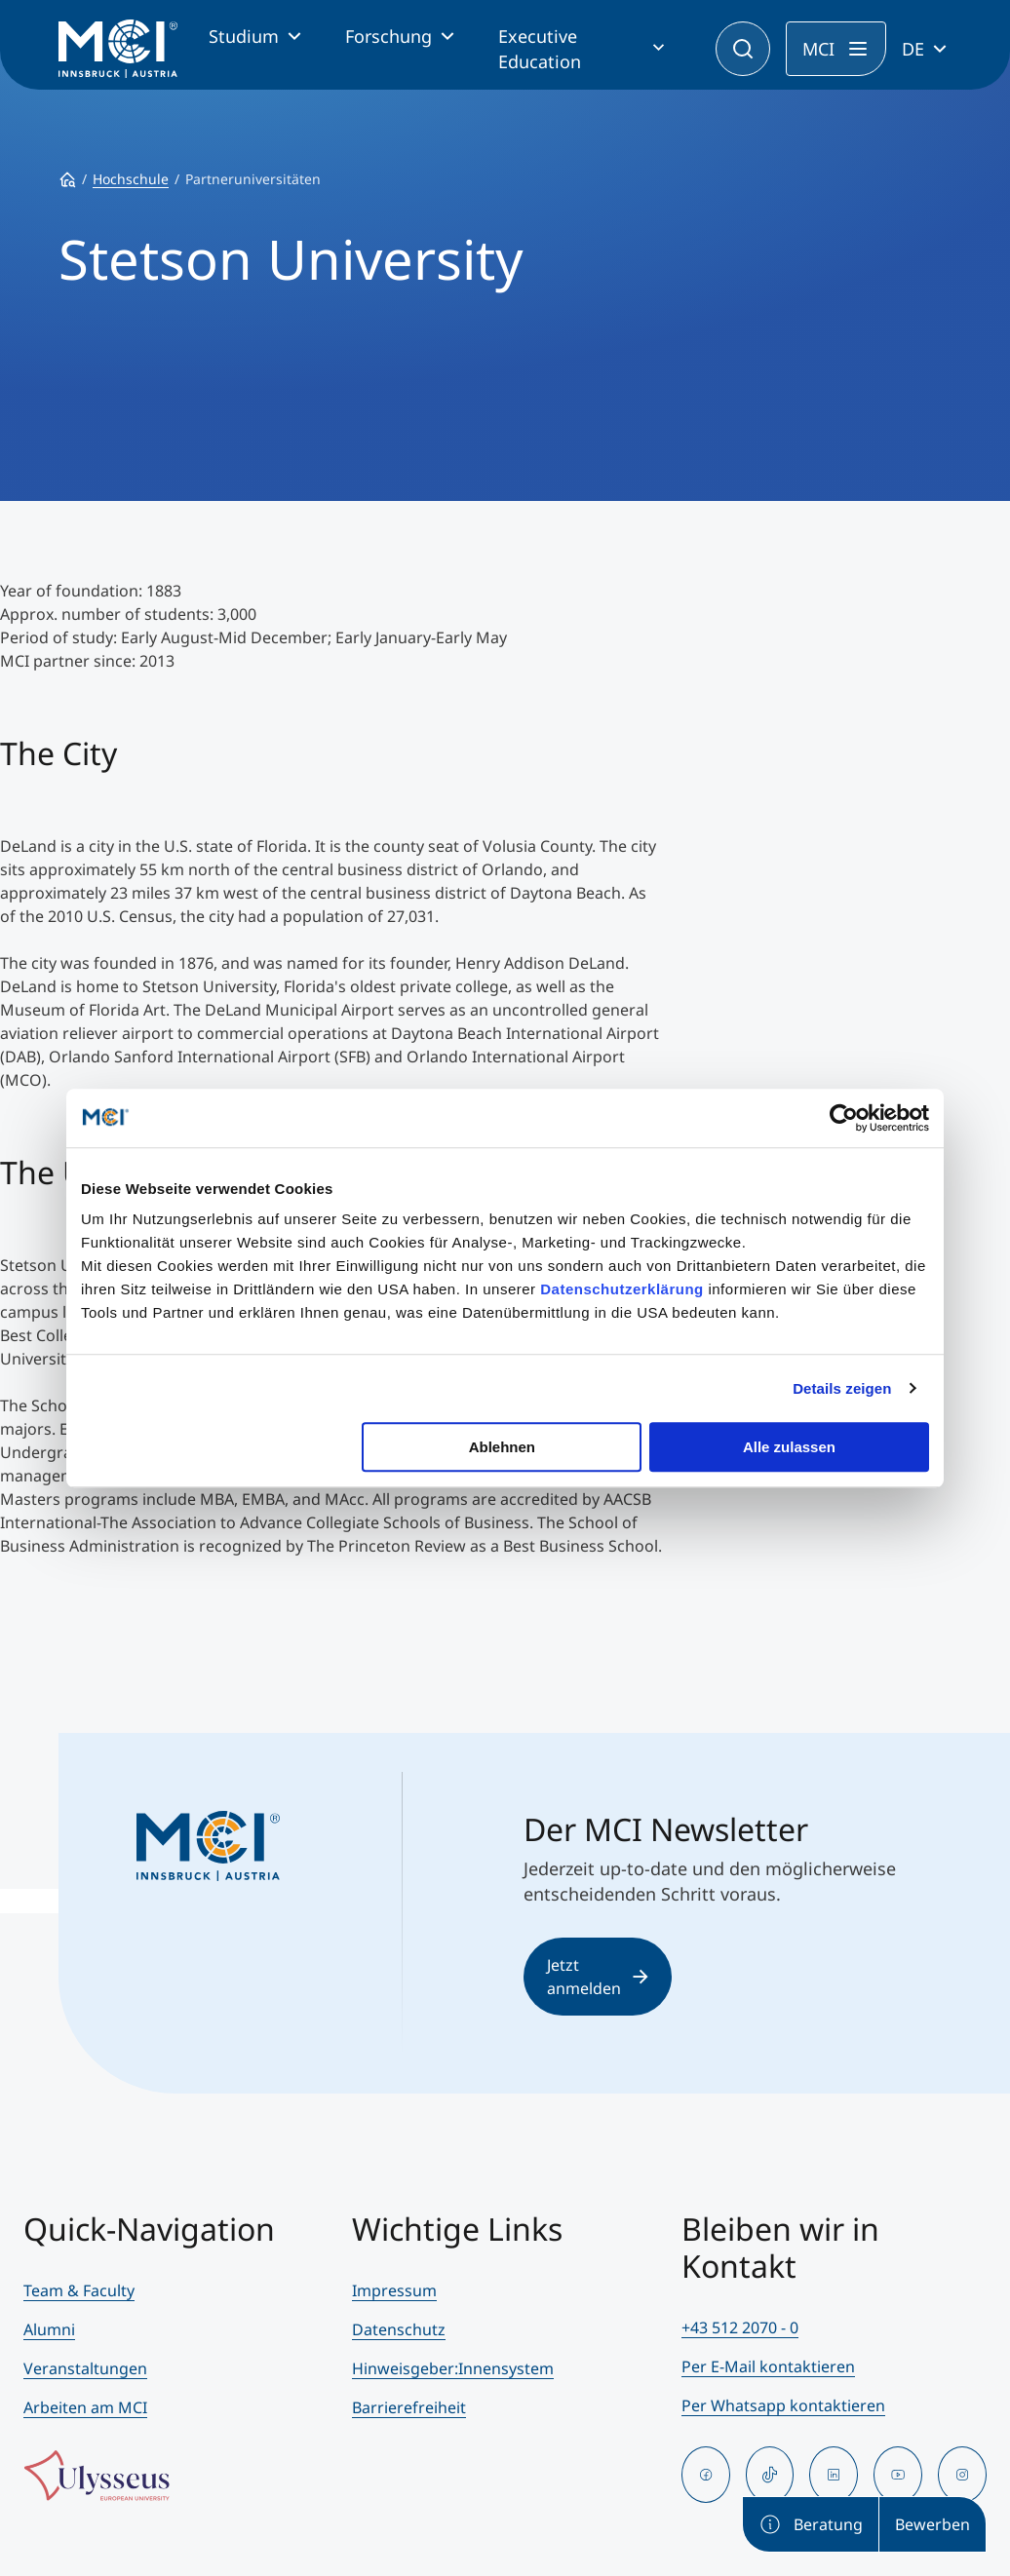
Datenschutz (399, 2329)
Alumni (49, 2329)
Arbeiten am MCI (85, 2407)
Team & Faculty (79, 2290)
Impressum (394, 2290)
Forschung (388, 36)
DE (913, 48)
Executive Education (539, 48)
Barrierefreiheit (409, 2407)
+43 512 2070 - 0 (739, 2327)
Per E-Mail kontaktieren (768, 2366)
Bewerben (932, 2524)
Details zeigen (842, 1388)
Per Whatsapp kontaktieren (783, 2405)
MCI (818, 48)
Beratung (810, 2524)
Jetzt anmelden (597, 1976)
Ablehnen (502, 1447)
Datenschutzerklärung (622, 1289)
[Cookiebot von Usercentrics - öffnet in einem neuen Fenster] (843, 1118)
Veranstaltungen (85, 2368)
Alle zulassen (789, 1447)
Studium (244, 36)
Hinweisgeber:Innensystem (453, 2368)
